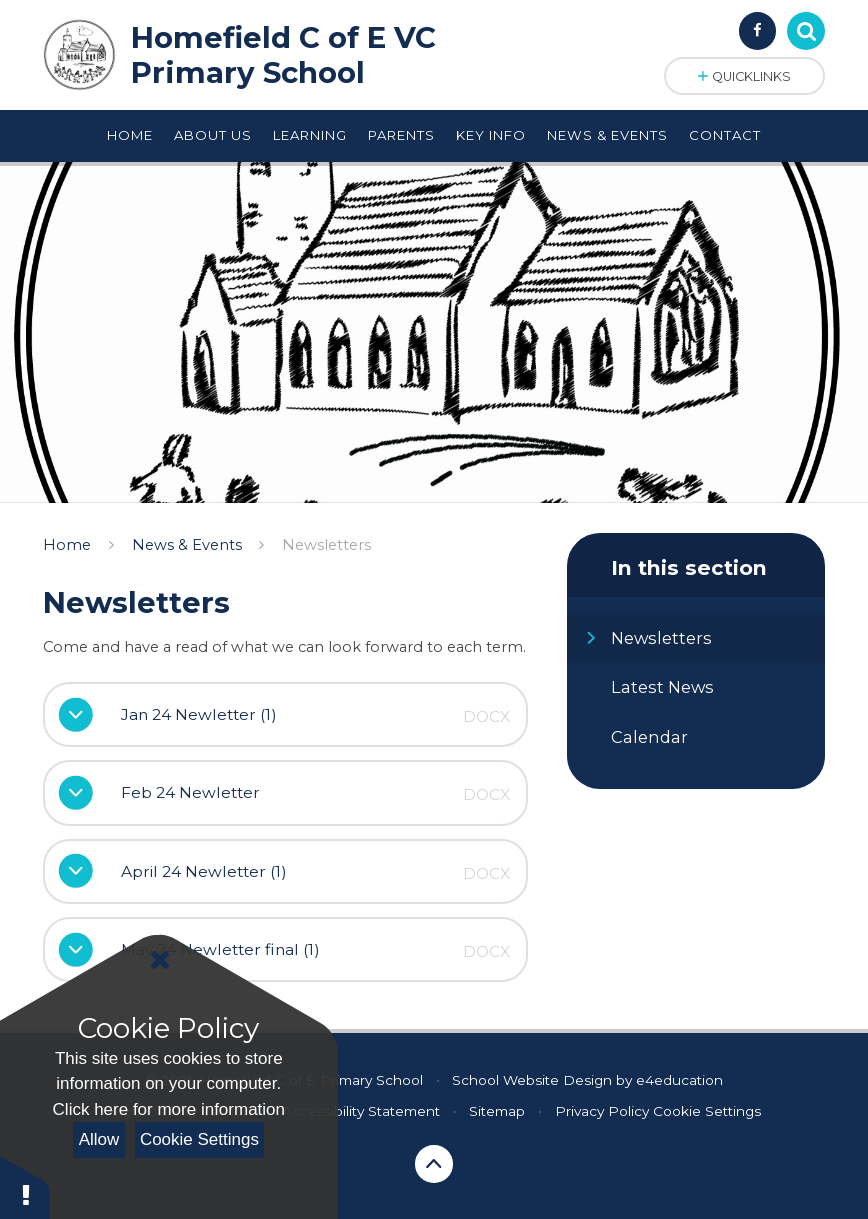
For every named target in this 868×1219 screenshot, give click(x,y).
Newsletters (326, 545)
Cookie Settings (199, 1139)
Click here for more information (169, 1109)
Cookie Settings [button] (707, 1111)
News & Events (187, 545)
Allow (99, 1139)
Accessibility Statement (361, 1111)
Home (67, 545)
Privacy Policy (602, 1111)
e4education (679, 1080)
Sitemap (497, 1111)
